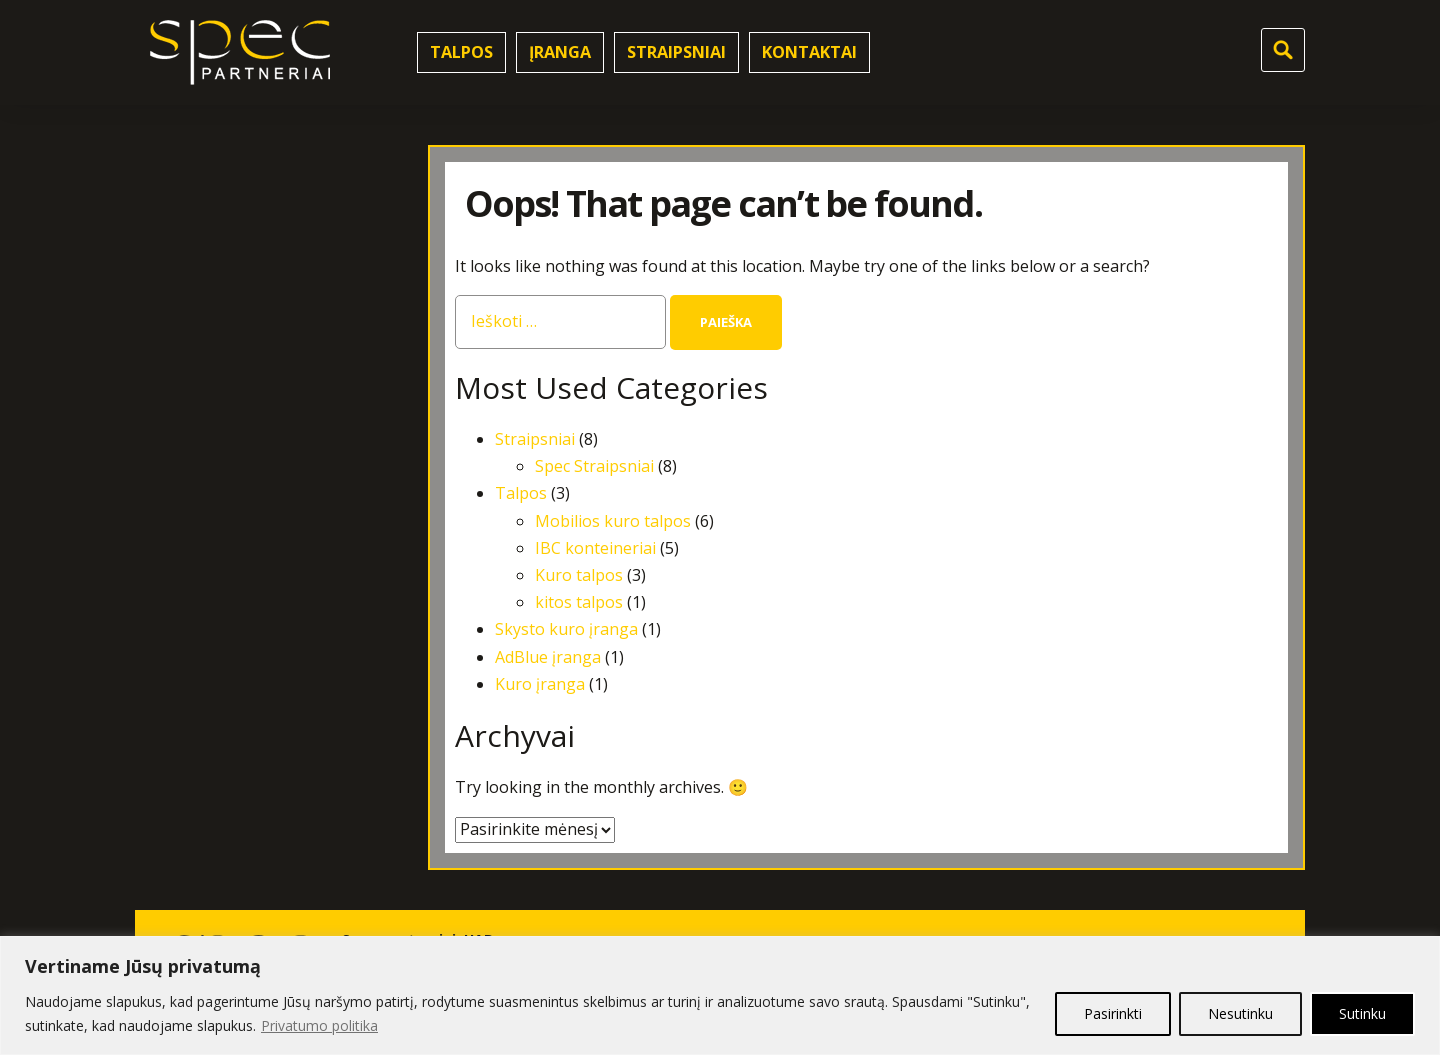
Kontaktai (809, 52)
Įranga (560, 52)
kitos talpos (579, 602)
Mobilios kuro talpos (613, 521)
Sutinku (1362, 1013)
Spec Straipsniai (594, 466)
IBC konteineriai (595, 548)
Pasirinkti (1113, 1013)
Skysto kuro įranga (566, 629)
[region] (720, 995)
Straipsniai (676, 52)
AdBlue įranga (548, 657)
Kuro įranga (540, 684)
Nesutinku (1240, 1013)
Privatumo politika (319, 1025)
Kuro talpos (579, 575)
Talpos (461, 52)
